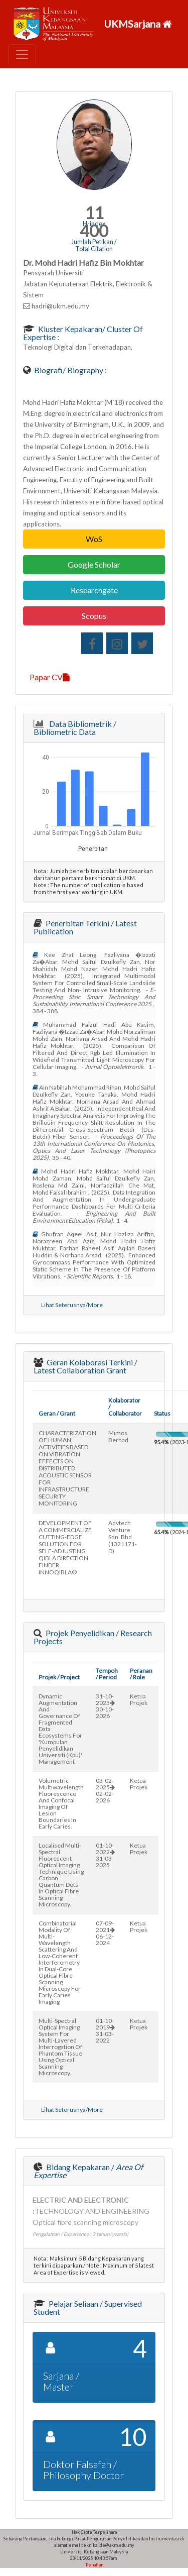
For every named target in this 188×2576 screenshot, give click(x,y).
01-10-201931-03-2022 (105, 2030)
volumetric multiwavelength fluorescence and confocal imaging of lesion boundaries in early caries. (61, 1803)
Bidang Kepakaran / (88, 2171)
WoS (94, 539)
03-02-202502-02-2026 (105, 1790)
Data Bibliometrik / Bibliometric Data (75, 727)
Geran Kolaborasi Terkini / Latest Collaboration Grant (85, 1366)
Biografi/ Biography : (70, 370)
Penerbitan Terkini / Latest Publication (85, 927)
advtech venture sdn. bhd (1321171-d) (122, 1537)
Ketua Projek (138, 1699)
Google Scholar (94, 564)
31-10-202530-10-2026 (105, 1706)
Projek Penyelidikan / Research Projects (93, 1637)
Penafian (94, 2564)
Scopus (94, 615)
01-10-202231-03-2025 (105, 1855)
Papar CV (50, 677)
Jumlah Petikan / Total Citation (94, 245)
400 (94, 231)
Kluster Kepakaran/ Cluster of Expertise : (83, 333)
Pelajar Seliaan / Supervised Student (88, 2307)
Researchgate (94, 590)
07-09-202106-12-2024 (105, 1933)
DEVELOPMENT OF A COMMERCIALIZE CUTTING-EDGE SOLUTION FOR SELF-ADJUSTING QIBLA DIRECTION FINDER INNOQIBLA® (65, 1547)
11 (94, 213)
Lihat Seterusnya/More (72, 1305)
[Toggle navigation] (22, 54)
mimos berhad (118, 1436)
